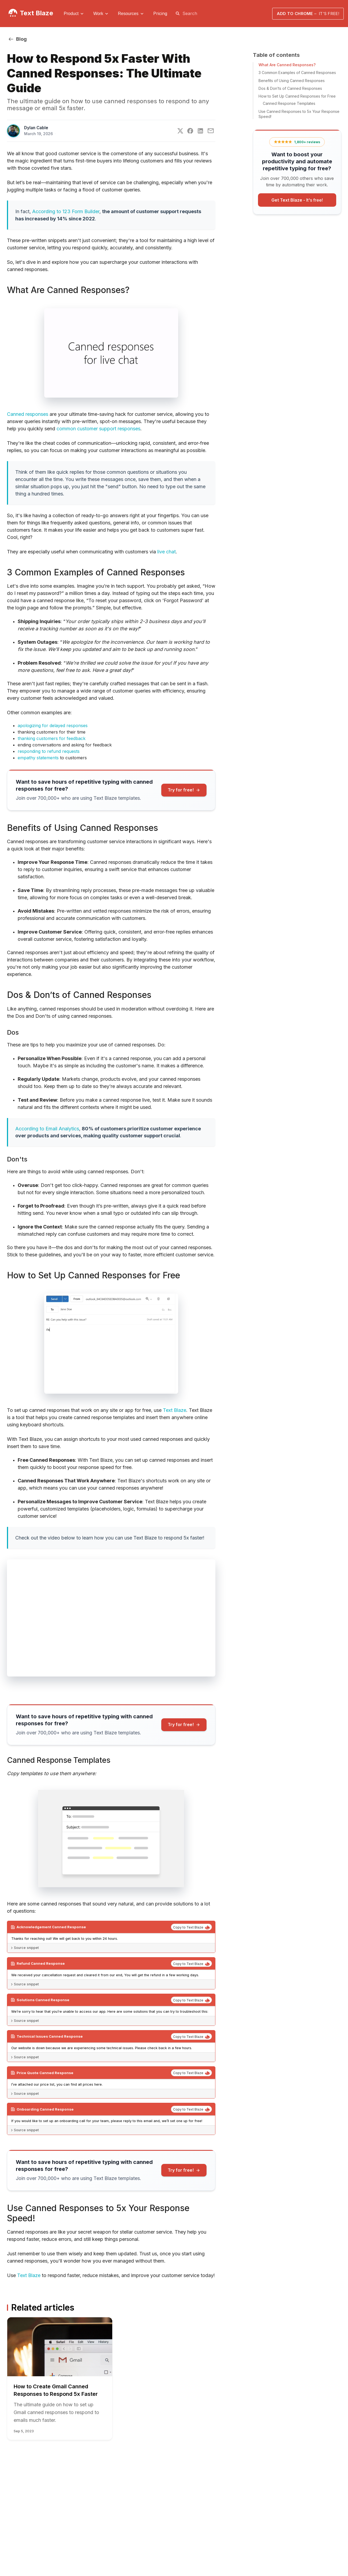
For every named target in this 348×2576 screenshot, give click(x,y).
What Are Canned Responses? (287, 64)
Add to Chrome (308, 13)
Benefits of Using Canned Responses (292, 80)
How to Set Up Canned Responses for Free (297, 96)
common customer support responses (98, 428)
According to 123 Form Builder (65, 211)
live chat (166, 551)
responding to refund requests (49, 751)
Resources (128, 13)
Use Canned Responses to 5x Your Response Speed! (299, 114)
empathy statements (38, 757)
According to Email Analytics (47, 1128)
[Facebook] (190, 130)
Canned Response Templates (289, 103)
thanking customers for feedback (51, 738)
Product (71, 13)
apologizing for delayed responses (53, 725)
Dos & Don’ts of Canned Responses (290, 88)
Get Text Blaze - (297, 200)
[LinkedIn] (200, 130)
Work (98, 13)
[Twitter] (180, 131)
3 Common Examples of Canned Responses (297, 72)
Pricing (160, 13)
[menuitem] (74, 13)
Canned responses (27, 414)
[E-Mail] (210, 130)
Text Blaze (36, 13)
